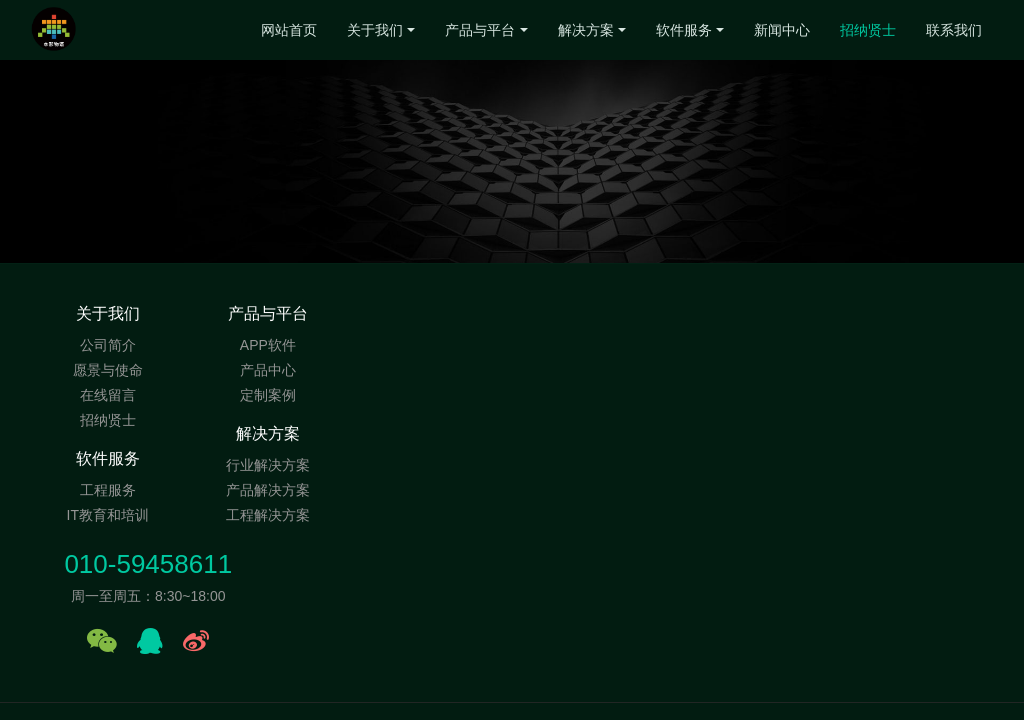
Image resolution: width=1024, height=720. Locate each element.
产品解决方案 (431, 370)
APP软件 (269, 345)
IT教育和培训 (593, 370)
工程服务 (593, 345)
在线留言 (108, 395)
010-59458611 (795, 324)
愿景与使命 (108, 370)
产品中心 (269, 370)
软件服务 (684, 30)
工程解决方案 (431, 395)
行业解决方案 (431, 345)
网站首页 (289, 30)
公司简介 (108, 345)
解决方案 (586, 30)
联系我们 (954, 30)
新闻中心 (782, 30)
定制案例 (269, 395)
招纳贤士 (868, 30)
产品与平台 (480, 30)
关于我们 (375, 30)
